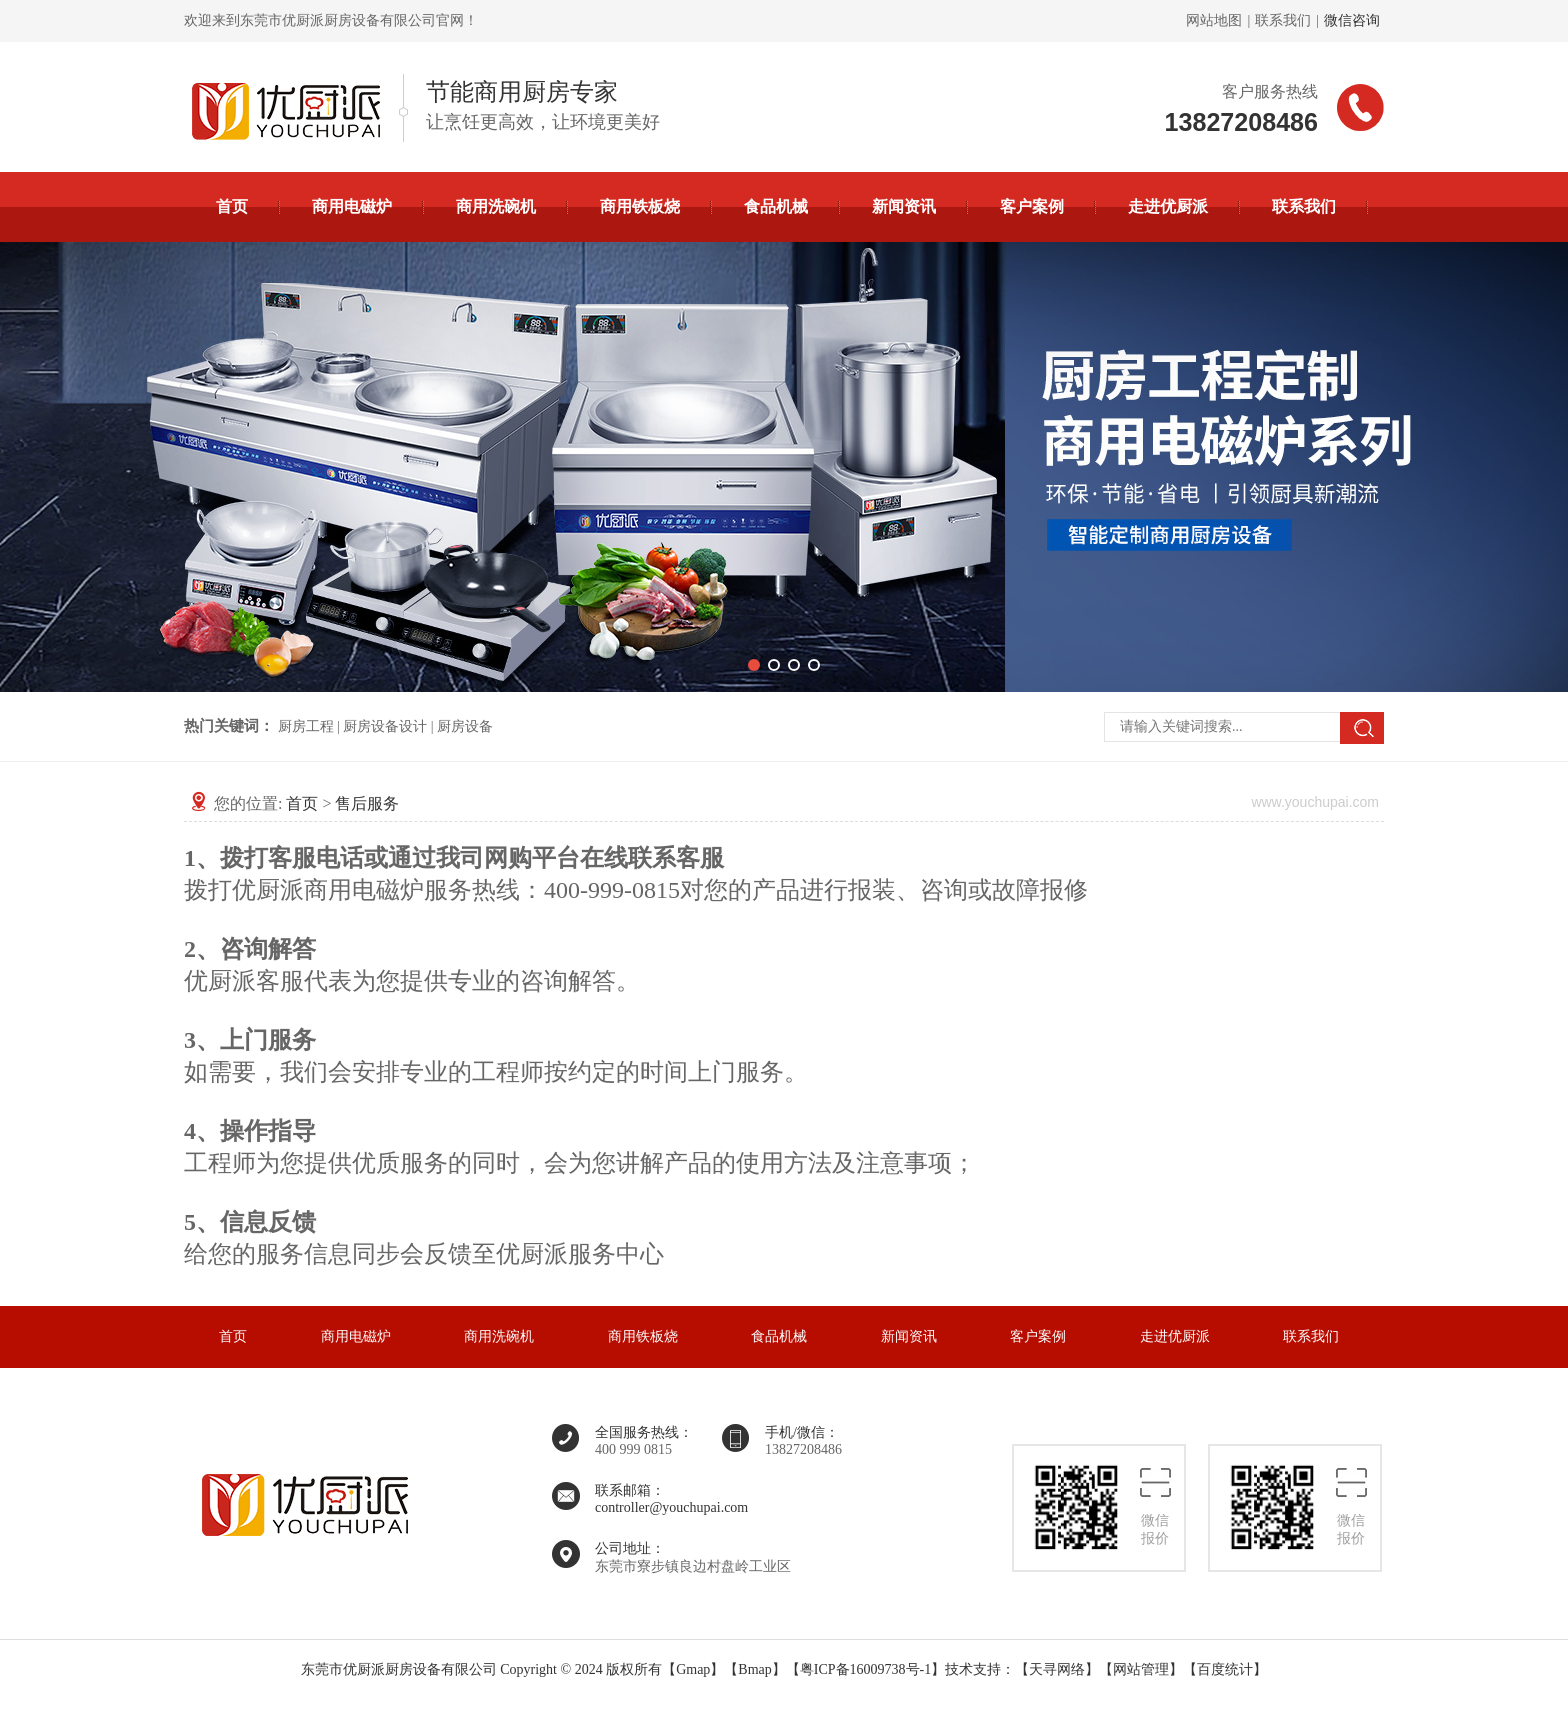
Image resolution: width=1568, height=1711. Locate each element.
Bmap (754, 1669)
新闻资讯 (904, 206)
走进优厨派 (1168, 206)
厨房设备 (465, 726)
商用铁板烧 (640, 206)
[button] (754, 665)
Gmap (693, 1669)
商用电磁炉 (352, 206)
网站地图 (1214, 20)
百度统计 (1225, 1669)
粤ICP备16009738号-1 (865, 1669)
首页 (232, 206)
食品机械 (776, 206)
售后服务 (367, 803)
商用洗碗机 (496, 206)
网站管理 (1141, 1669)
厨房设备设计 (385, 726)
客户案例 (1032, 206)
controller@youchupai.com (671, 1507)
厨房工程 (306, 726)
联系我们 (1283, 20)
